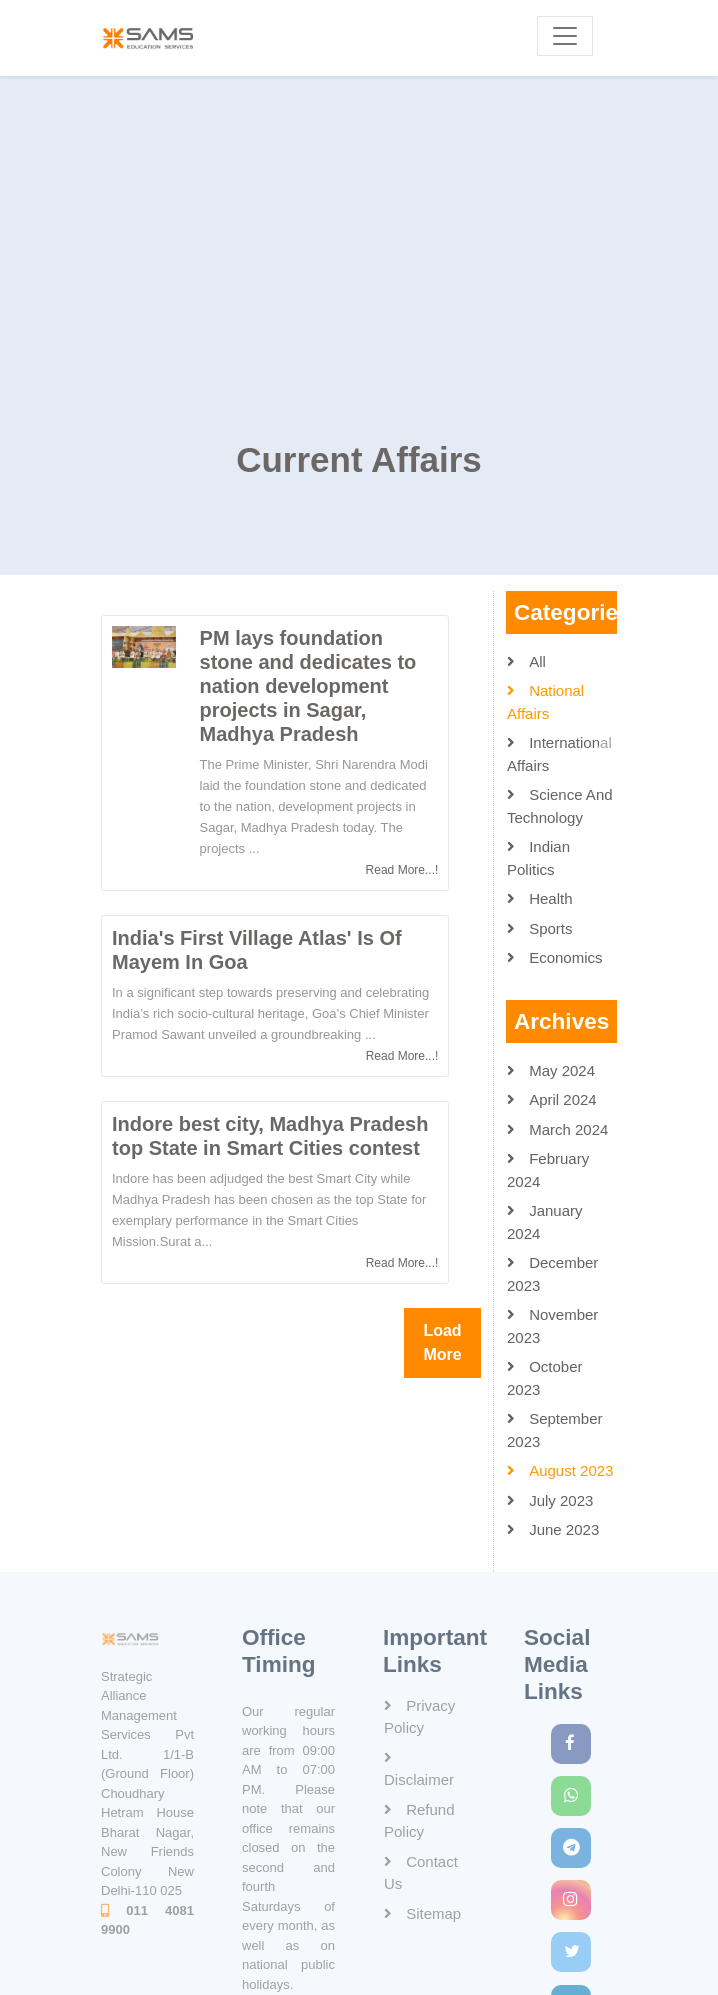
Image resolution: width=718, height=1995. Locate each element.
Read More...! (402, 872)
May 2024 (560, 1072)
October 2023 (545, 1381)
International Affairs (559, 757)
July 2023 (559, 1502)
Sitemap (431, 1913)
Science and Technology (560, 809)
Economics (564, 960)
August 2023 (569, 1473)
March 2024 (566, 1131)
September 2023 (555, 1433)
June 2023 (562, 1532)
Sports (549, 930)
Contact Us (421, 1873)
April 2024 (561, 1102)
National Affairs (545, 705)
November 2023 (552, 1329)
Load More (442, 1344)
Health (549, 901)
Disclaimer (419, 1779)
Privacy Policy (419, 1717)
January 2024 (545, 1225)
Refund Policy (419, 1821)
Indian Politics (538, 861)
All (535, 663)
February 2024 (548, 1173)
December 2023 (552, 1277)
